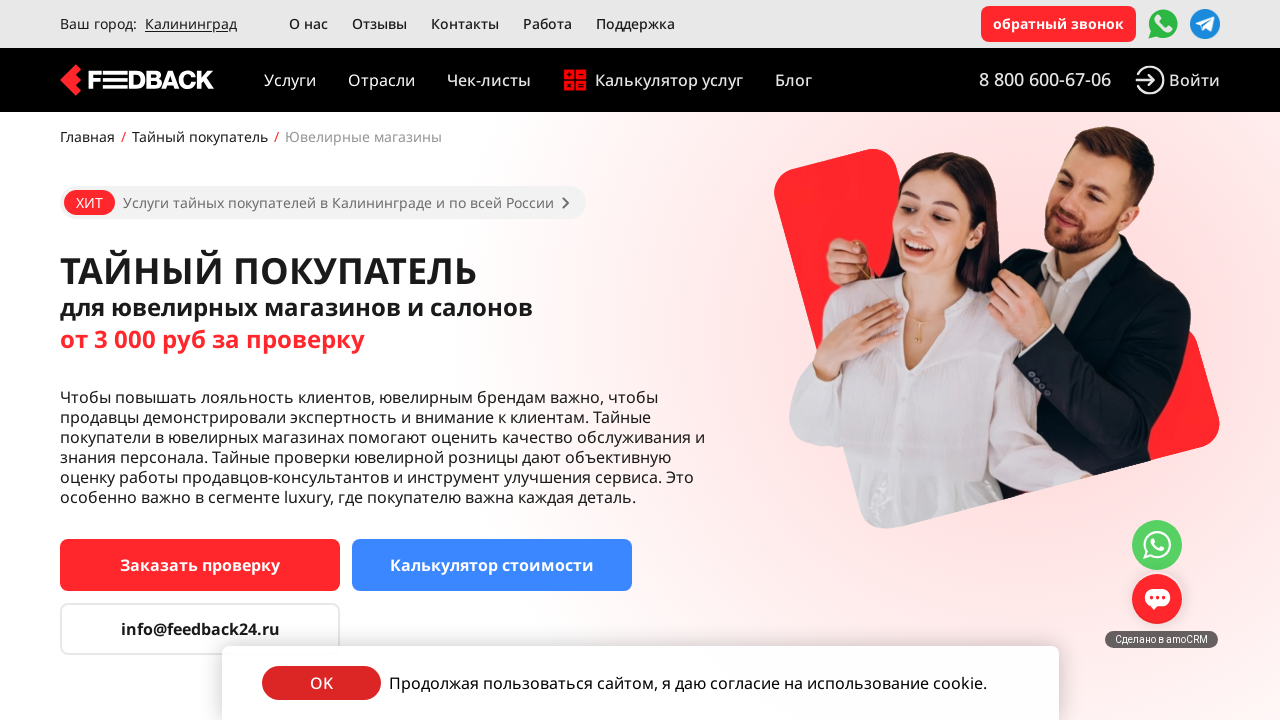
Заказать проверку (200, 565)
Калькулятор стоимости (492, 565)
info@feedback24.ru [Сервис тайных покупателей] (200, 629)
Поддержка (635, 23)
